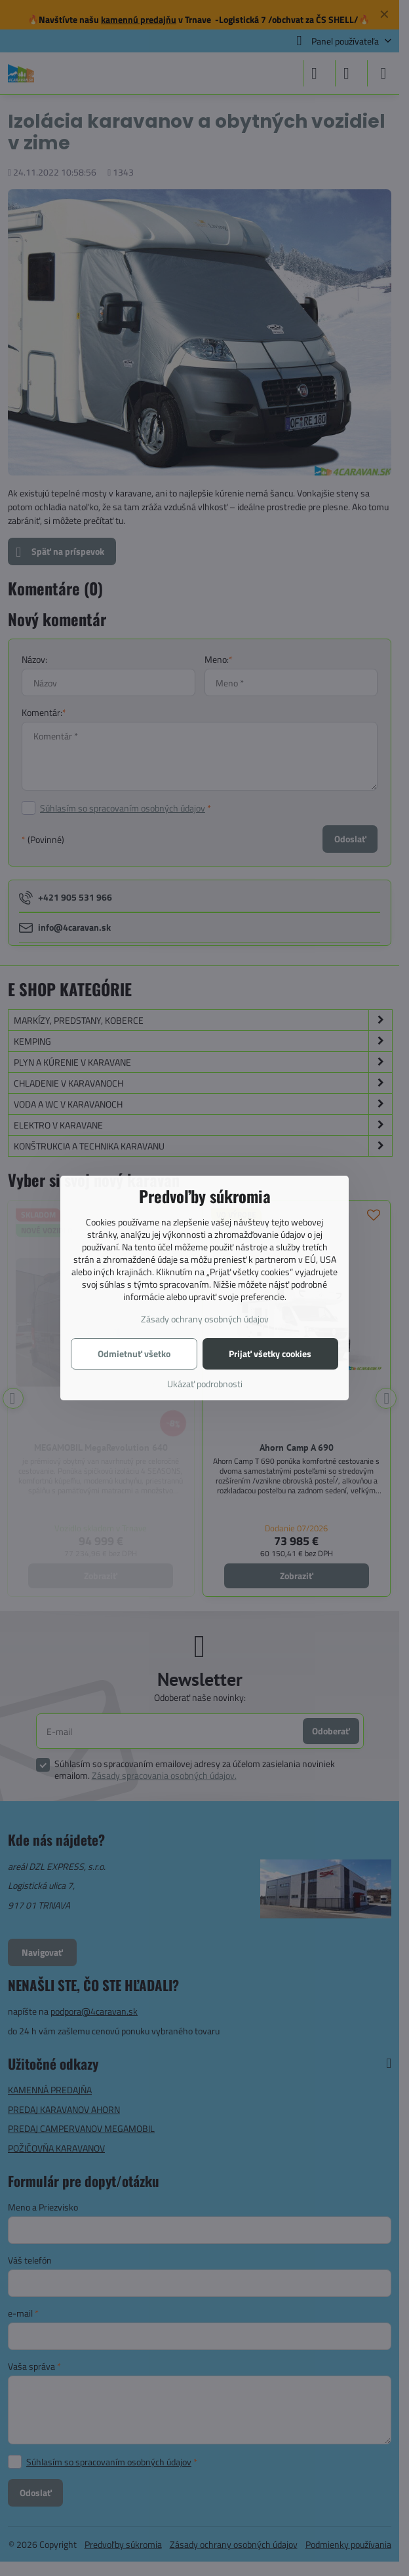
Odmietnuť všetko (134, 1353)
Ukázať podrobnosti (205, 1383)
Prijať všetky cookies (270, 1353)
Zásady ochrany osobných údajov (205, 1319)
